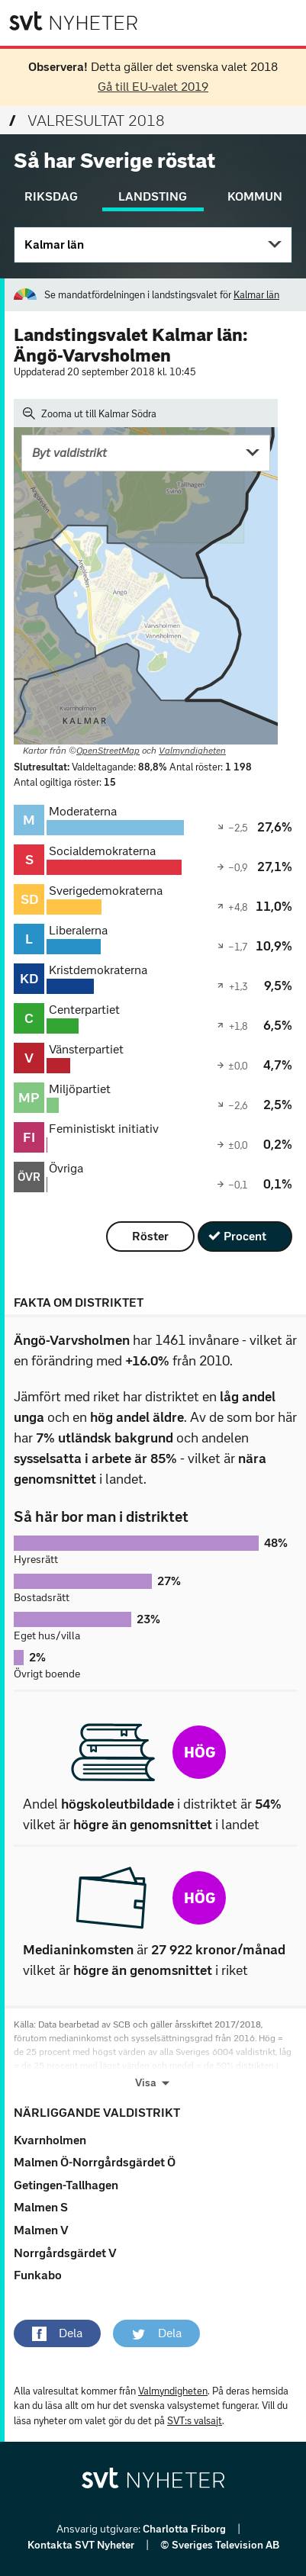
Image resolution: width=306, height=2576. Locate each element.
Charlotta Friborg (185, 2529)
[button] (57, 2333)
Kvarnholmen (50, 2140)
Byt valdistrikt (69, 452)
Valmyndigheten (192, 750)
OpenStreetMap (108, 750)
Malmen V (41, 2230)
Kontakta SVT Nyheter (82, 2545)
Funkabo (38, 2275)
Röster (150, 1236)
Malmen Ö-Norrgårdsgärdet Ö (95, 2162)
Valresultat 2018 (87, 120)
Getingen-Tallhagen (66, 2185)
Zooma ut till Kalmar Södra (89, 413)
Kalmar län (54, 244)
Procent (245, 1236)
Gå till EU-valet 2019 (153, 86)
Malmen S (41, 2207)
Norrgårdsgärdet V (65, 2253)
